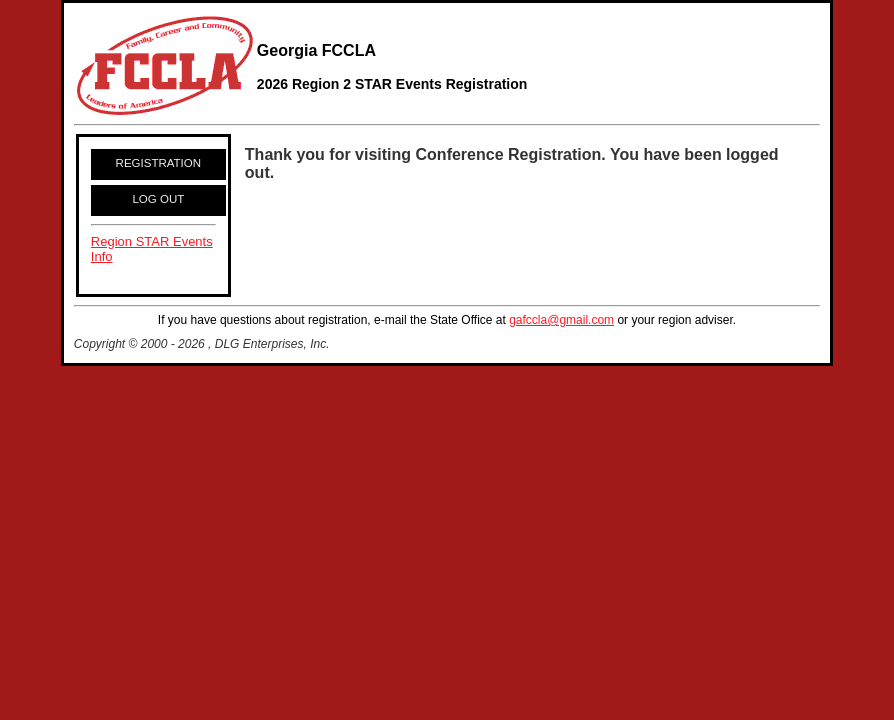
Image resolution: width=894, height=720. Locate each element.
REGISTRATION (159, 163)
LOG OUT (158, 199)
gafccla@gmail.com (561, 320)
